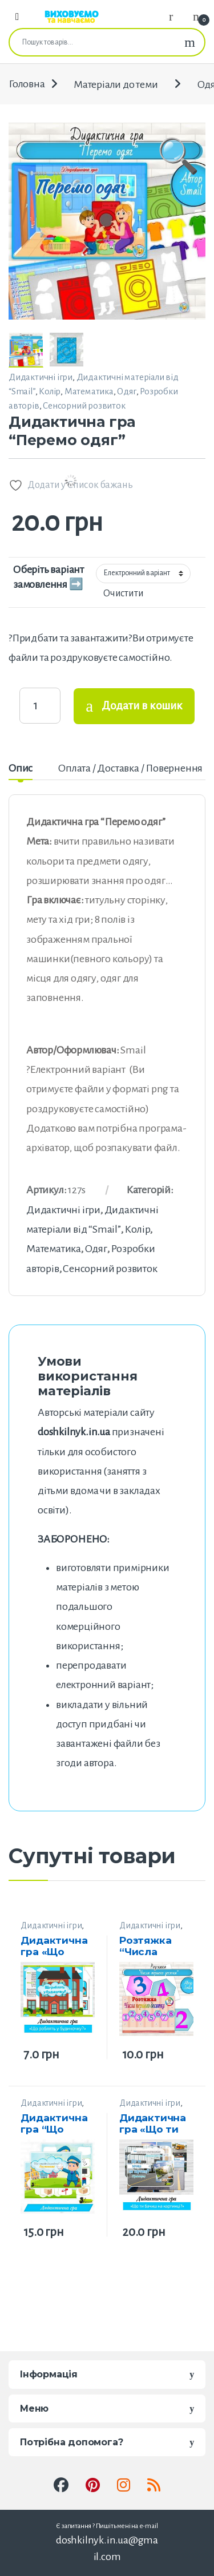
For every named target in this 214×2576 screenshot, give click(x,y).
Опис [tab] (21, 768)
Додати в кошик (142, 706)
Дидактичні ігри (40, 377)
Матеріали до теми (116, 84)
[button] (178, 219)
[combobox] (92, 42)
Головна (27, 84)
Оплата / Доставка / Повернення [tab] (130, 768)
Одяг (126, 391)
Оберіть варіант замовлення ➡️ (48, 577)
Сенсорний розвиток (84, 405)
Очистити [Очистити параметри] (123, 593)
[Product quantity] (39, 705)
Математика (89, 391)
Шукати (189, 42)
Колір (49, 391)
